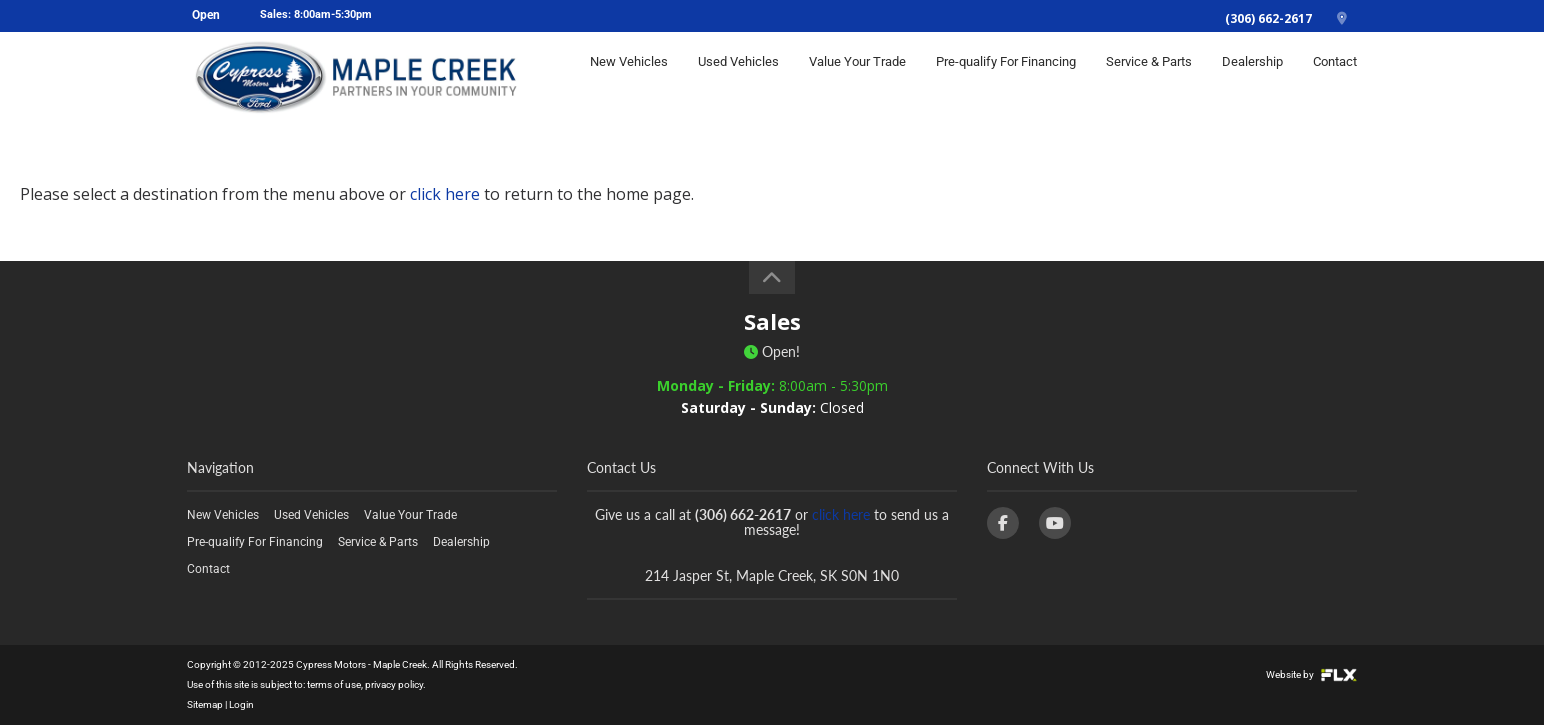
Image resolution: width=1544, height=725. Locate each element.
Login (241, 704)
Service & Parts (1149, 76)
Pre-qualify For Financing (1006, 76)
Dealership (1252, 76)
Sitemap (205, 704)
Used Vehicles (738, 76)
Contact (1335, 76)
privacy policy (394, 684)
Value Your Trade (857, 76)
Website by (1311, 674)
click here (445, 194)
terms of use (334, 684)
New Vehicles (629, 76)
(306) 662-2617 (1268, 18)
